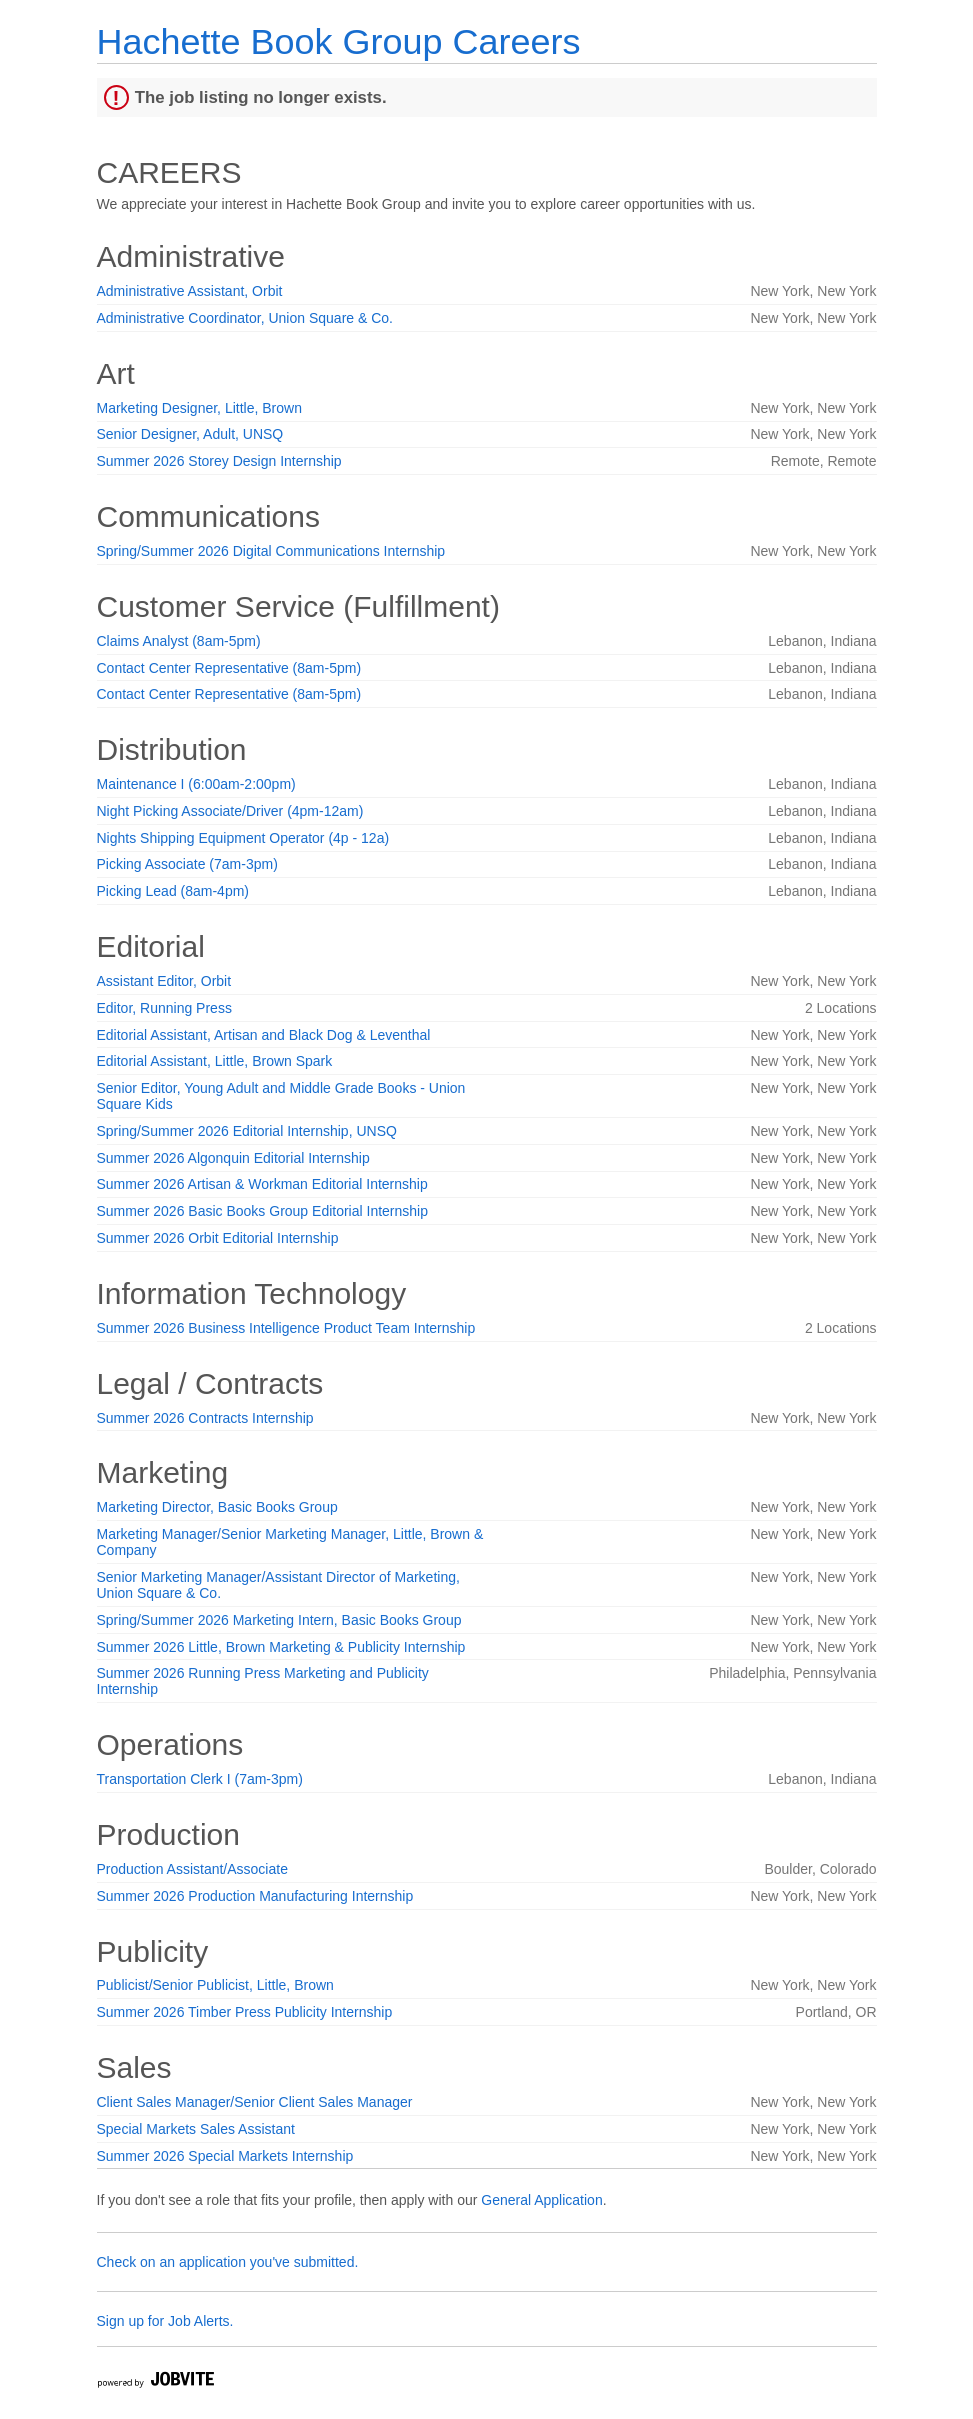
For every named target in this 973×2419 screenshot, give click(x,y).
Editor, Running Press (164, 1008)
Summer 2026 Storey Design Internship (219, 461)
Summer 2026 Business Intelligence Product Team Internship (286, 1328)
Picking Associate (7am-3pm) (187, 864)
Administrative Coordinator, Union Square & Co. (245, 318)
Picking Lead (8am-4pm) (173, 891)
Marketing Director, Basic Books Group (217, 1507)
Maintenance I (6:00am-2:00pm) (196, 784)
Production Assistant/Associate (192, 1869)
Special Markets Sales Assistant (196, 2129)
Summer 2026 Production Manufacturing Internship (255, 1896)
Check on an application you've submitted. (228, 2262)
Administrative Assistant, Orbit (190, 291)
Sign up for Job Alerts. (165, 2321)
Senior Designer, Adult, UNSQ (190, 434)
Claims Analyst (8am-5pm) (179, 641)
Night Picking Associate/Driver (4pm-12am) (230, 811)
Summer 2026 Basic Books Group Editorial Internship (263, 1211)
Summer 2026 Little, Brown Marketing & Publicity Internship (281, 1647)
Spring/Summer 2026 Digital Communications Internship (271, 551)
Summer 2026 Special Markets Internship (225, 2156)
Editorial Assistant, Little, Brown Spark (215, 1061)
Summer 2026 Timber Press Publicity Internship (245, 2012)
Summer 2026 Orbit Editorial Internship (218, 1238)
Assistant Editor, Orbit (164, 981)
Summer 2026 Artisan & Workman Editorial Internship (262, 1184)
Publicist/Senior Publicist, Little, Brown (215, 1985)
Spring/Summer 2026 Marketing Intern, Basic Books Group (279, 1620)
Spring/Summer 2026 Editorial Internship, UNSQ (247, 1131)
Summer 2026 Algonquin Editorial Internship (233, 1158)
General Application (541, 2200)
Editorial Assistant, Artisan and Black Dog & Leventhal (264, 1035)
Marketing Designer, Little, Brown (199, 408)
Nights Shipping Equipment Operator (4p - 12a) (243, 838)
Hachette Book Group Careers (339, 41)
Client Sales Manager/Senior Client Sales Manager (255, 2102)
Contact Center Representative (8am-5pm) (229, 668)
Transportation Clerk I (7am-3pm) (200, 1779)
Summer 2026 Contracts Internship (205, 1418)
